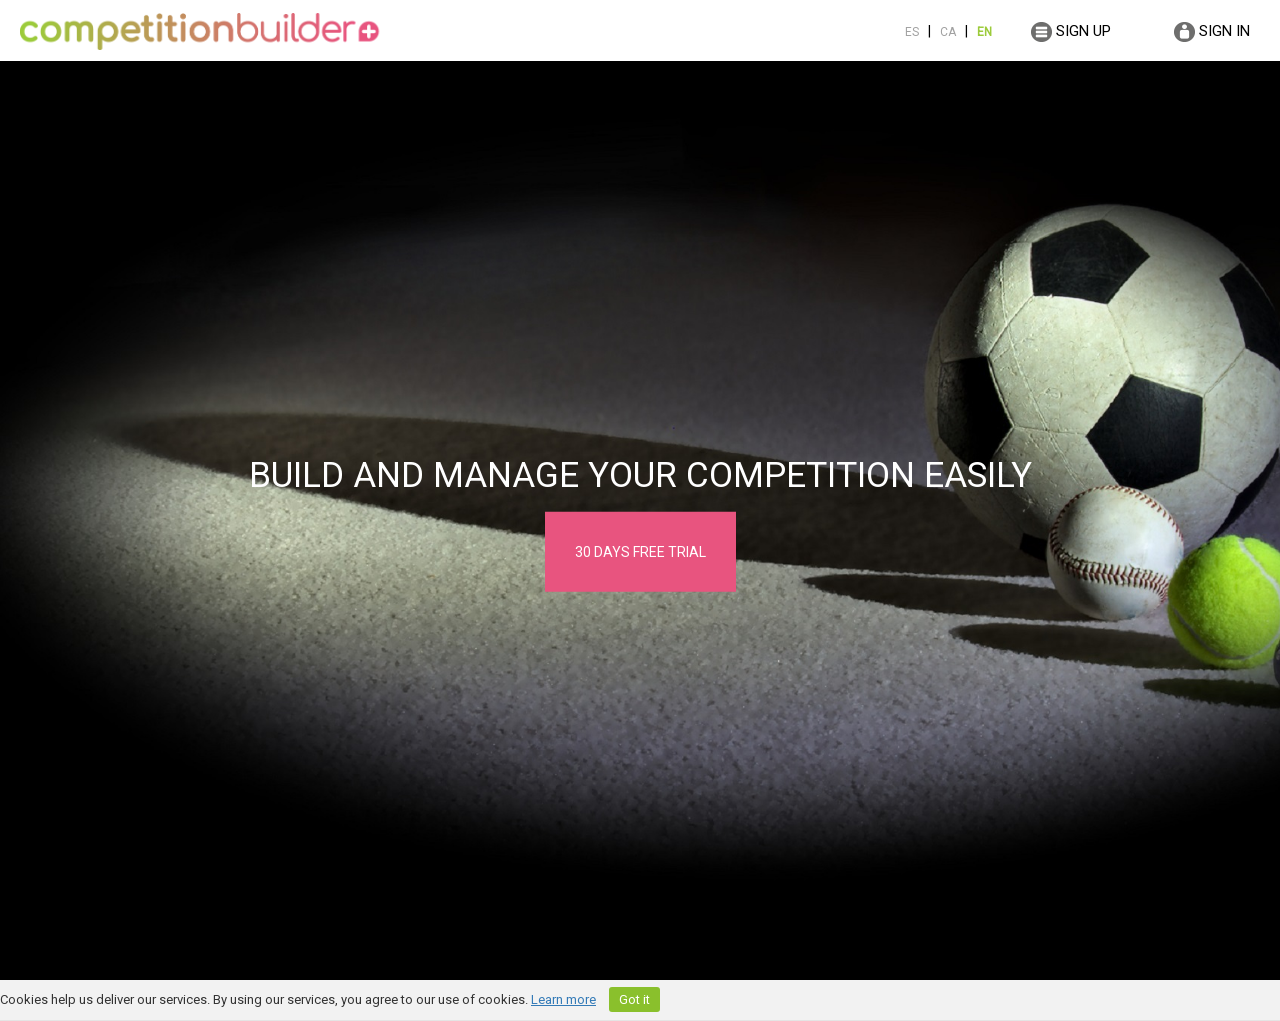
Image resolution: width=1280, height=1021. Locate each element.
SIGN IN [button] (1212, 31)
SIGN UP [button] (1071, 31)
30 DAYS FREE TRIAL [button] (640, 552)
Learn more (563, 999)
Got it (634, 999)
